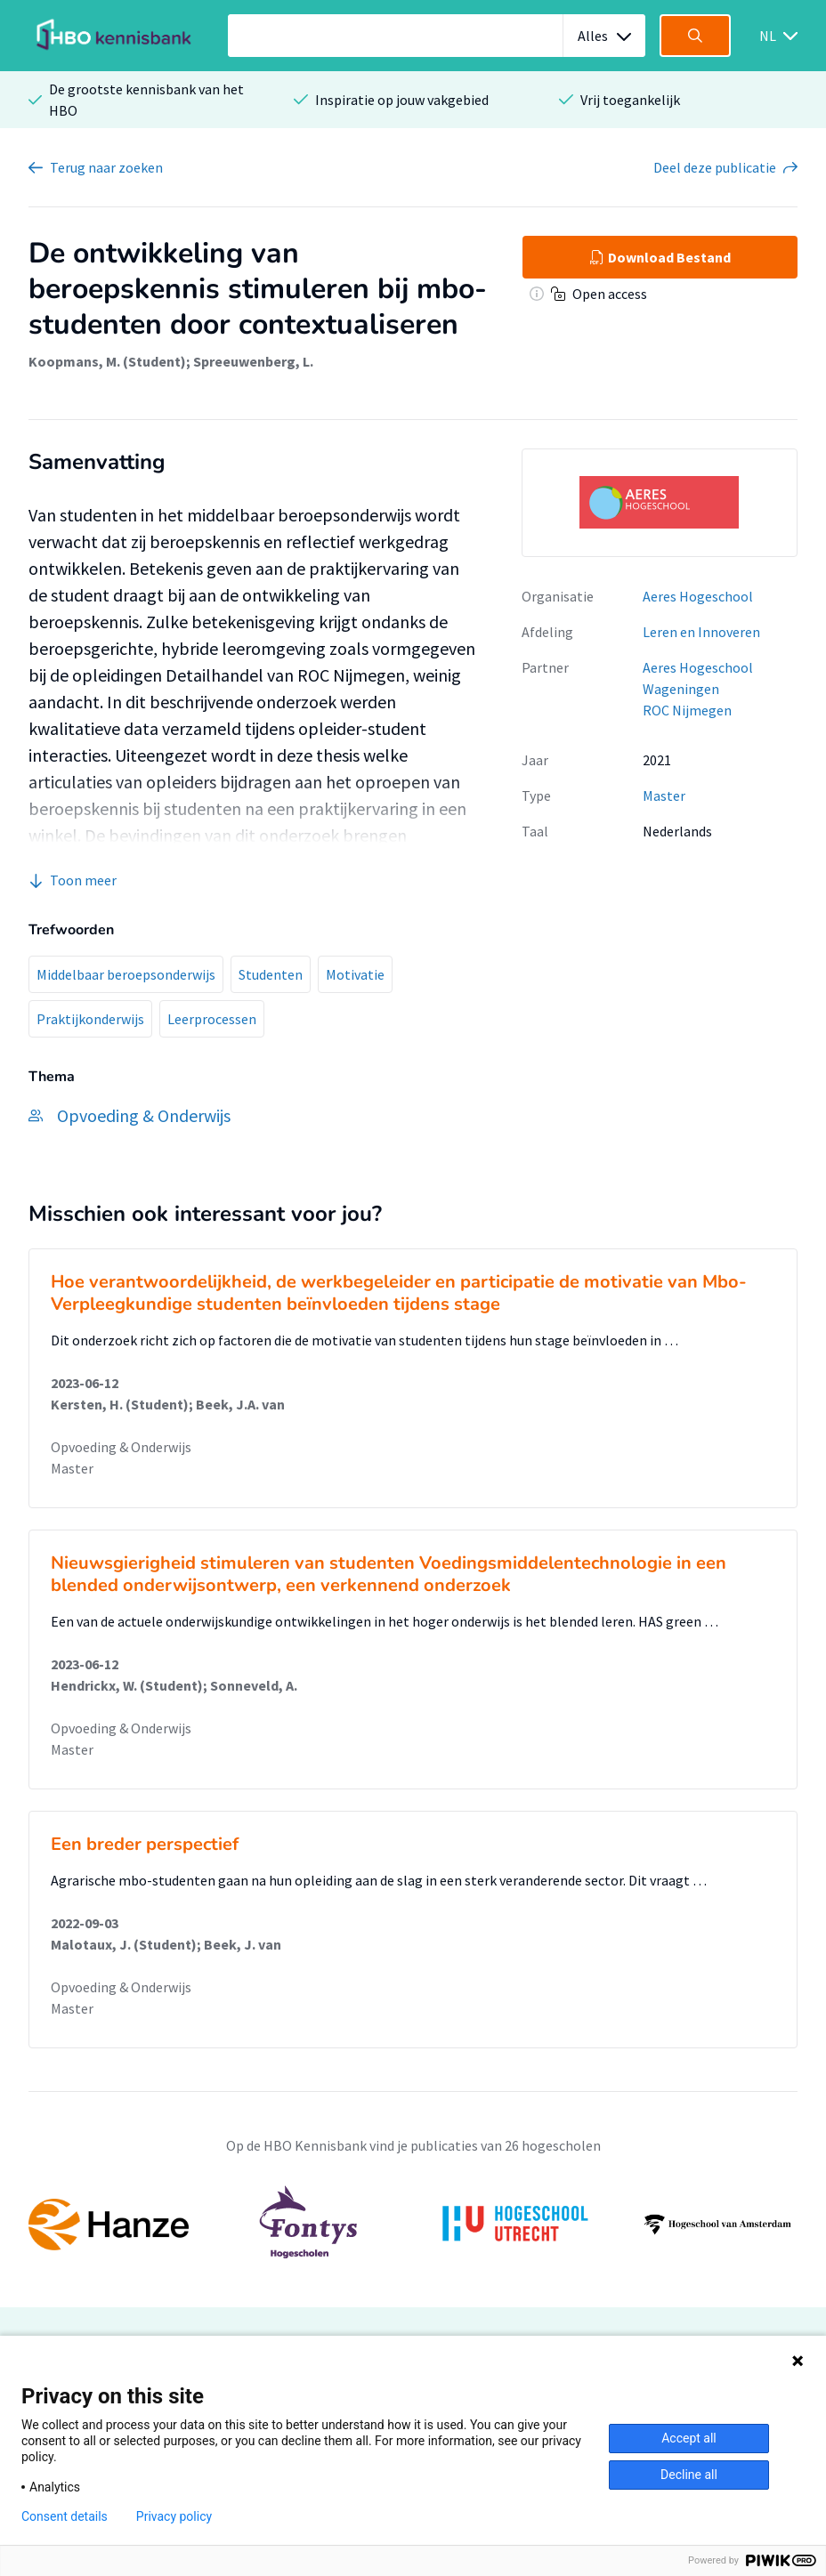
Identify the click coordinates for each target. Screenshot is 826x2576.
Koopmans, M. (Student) (107, 361)
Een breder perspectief (145, 1844)
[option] (413, 2224)
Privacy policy (174, 2516)
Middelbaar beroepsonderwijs (125, 974)
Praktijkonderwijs (90, 1019)
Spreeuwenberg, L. (253, 361)
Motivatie (355, 974)
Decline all (688, 2474)
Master (664, 795)
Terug (106, 167)
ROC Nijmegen (687, 710)
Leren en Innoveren (701, 632)
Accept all (689, 2438)
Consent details (64, 2516)
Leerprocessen (211, 1019)
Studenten (271, 974)
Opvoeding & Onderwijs (121, 1447)
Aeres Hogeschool (698, 596)
